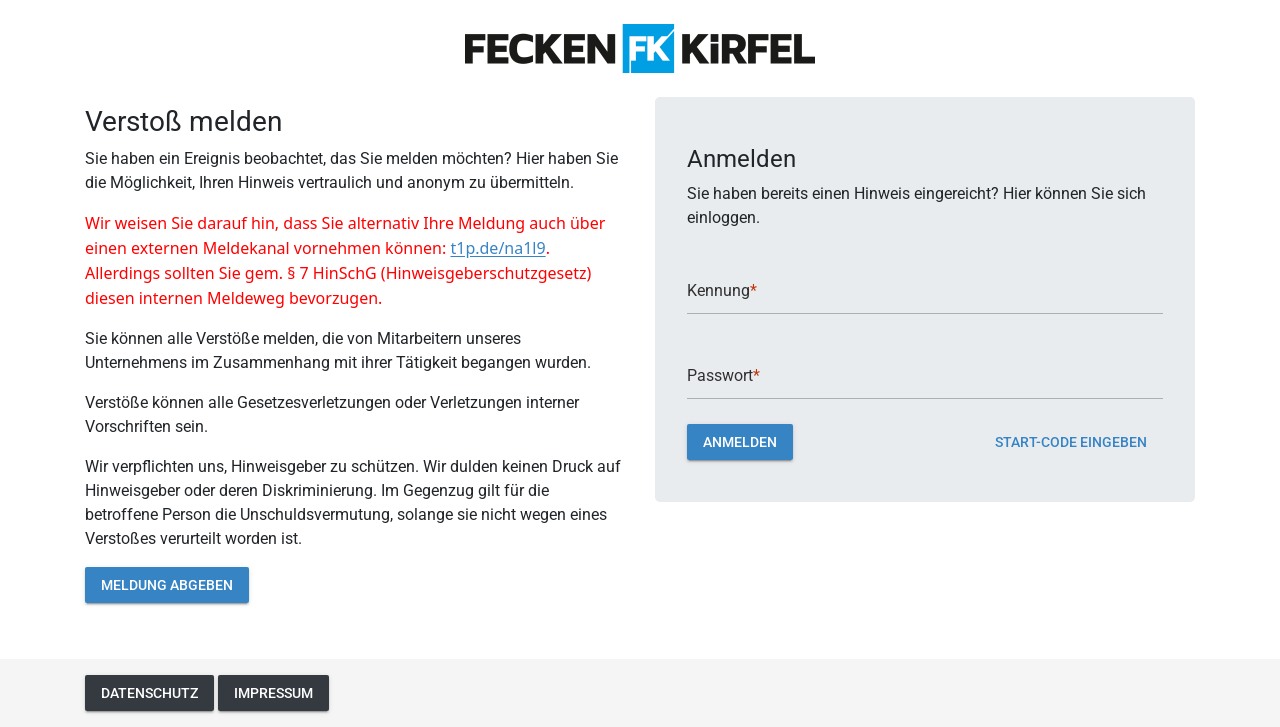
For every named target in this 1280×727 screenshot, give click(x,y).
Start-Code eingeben (1071, 441)
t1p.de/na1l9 (497, 248)
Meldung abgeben (167, 584)
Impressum (273, 693)
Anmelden (740, 441)
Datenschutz (149, 693)
